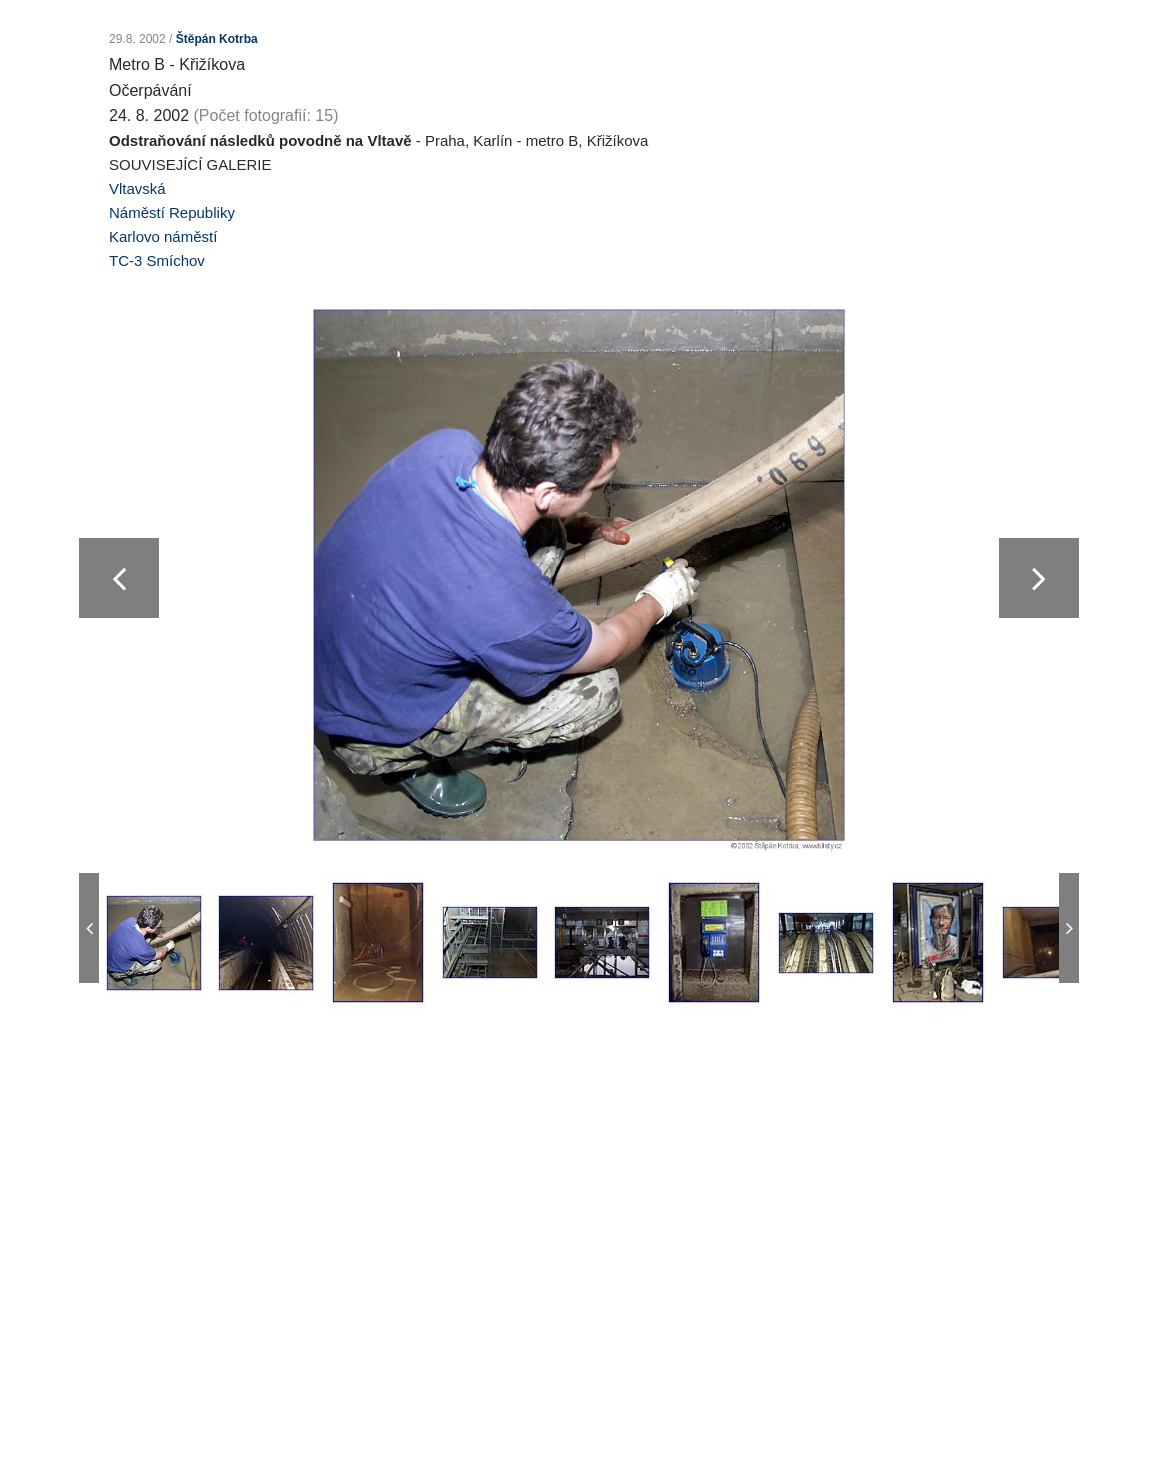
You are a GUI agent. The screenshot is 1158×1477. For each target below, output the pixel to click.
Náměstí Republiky (172, 212)
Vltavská (137, 188)
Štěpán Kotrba (217, 39)
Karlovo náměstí (163, 236)
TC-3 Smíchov (157, 260)
